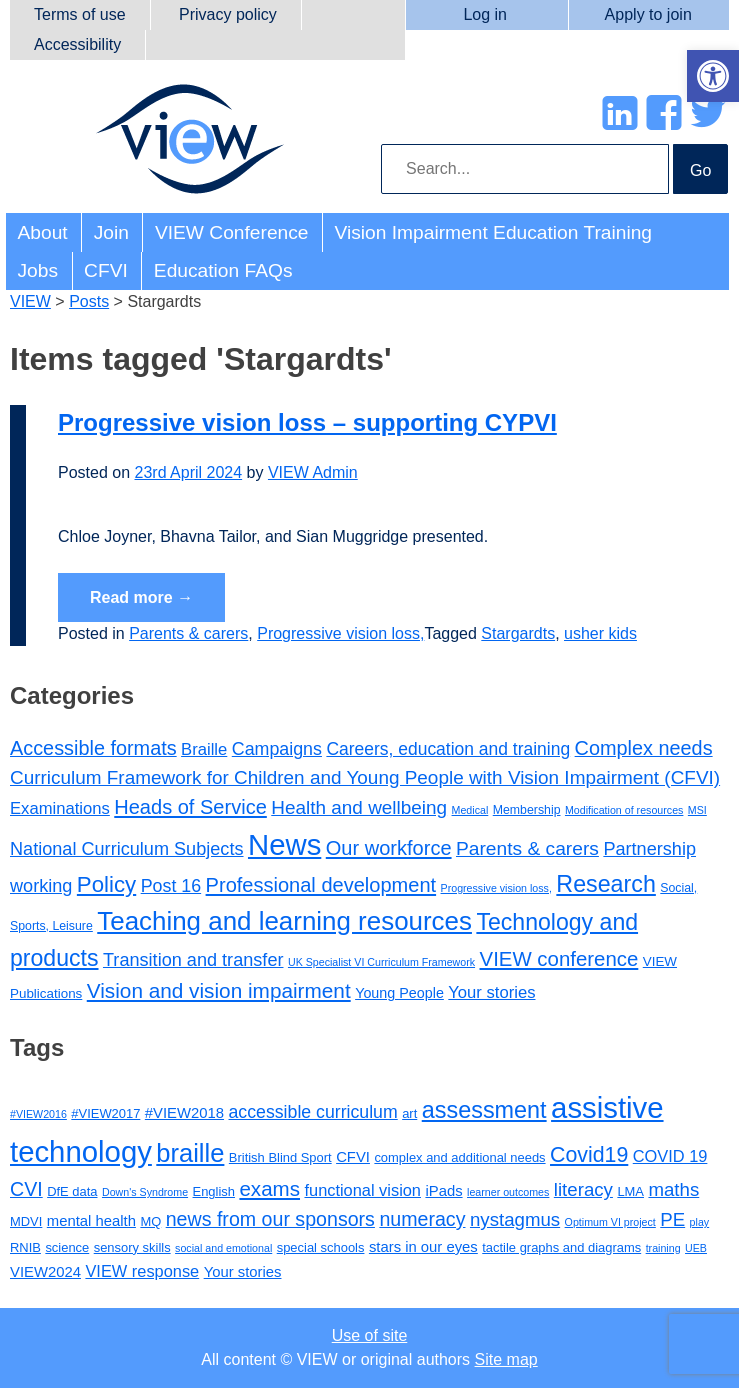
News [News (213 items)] (284, 844)
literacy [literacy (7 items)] (583, 1189)
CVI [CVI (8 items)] (26, 1189)
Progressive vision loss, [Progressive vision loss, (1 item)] (496, 888)
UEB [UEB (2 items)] (696, 1248)
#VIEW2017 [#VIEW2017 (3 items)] (105, 1113)
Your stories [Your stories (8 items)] (491, 992)
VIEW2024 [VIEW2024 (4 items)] (45, 1272)
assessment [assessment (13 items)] (484, 1110)
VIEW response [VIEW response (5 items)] (142, 1271)
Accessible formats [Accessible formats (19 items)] (93, 748)
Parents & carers (188, 633)
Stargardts (518, 633)
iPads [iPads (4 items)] (443, 1191)
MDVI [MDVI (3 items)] (26, 1221)
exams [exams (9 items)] (269, 1188)
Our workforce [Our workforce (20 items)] (389, 848)
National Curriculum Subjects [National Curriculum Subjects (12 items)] (127, 849)
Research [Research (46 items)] (606, 884)
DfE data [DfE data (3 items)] (72, 1191)
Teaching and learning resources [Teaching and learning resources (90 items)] (284, 921)
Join (111, 232)
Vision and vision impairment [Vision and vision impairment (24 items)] (219, 990)
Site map (506, 1359)
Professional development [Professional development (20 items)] (321, 885)
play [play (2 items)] (700, 1222)
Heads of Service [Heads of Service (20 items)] (190, 807)
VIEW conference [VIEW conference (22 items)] (559, 959)
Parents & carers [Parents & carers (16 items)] (527, 848)
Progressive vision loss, (340, 633)
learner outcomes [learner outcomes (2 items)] (508, 1192)
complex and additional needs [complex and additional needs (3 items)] (459, 1157)
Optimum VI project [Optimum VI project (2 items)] (610, 1222)
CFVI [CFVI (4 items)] (353, 1157)
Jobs (38, 270)
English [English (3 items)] (214, 1191)
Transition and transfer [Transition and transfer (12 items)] (193, 960)
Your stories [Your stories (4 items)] (243, 1272)
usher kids (600, 633)
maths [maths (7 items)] (673, 1189)
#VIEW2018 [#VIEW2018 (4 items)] (184, 1113)
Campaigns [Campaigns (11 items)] (277, 749)
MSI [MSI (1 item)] (697, 810)
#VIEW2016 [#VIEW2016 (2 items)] (38, 1114)
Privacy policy (228, 14)
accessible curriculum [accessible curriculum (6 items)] (313, 1112)
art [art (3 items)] (409, 1113)
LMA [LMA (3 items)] (630, 1191)
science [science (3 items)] (67, 1247)
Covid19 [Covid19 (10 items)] (589, 1155)
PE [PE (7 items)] (672, 1219)
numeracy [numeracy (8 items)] (422, 1219)
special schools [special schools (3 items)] (321, 1247)
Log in (485, 14)
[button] (713, 76)
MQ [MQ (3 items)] (150, 1221)
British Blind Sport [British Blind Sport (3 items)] (280, 1157)
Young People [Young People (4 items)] (399, 993)
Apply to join (648, 14)
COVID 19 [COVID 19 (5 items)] (670, 1156)
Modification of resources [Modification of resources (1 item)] (624, 810)
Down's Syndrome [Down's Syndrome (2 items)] (145, 1192)
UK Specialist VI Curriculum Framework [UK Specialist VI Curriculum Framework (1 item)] (381, 962)
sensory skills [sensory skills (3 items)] (132, 1247)
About (43, 232)
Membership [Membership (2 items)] (527, 810)
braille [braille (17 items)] (190, 1153)
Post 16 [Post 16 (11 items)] (171, 886)
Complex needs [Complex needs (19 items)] (644, 748)
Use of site (370, 1335)
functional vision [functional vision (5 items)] (362, 1190)
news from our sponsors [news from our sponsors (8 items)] (270, 1219)
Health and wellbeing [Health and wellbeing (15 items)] (359, 807)
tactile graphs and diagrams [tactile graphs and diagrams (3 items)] (561, 1247)
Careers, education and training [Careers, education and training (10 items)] (448, 749)
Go (700, 170)
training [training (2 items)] (663, 1248)
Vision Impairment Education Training (493, 232)
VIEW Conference (232, 232)
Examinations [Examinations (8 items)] (60, 808)
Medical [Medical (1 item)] (470, 810)
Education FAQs (223, 270)
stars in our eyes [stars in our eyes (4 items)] (423, 1247)
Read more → (141, 597)
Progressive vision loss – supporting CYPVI (307, 422)
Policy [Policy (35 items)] (106, 884)
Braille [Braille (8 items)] (204, 749)
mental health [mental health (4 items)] (91, 1221)
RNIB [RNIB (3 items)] (25, 1247)
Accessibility (77, 44)
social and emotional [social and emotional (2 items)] (223, 1248)
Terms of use (80, 14)
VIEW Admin (313, 472)
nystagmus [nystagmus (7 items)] (515, 1219)
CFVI (106, 270)
